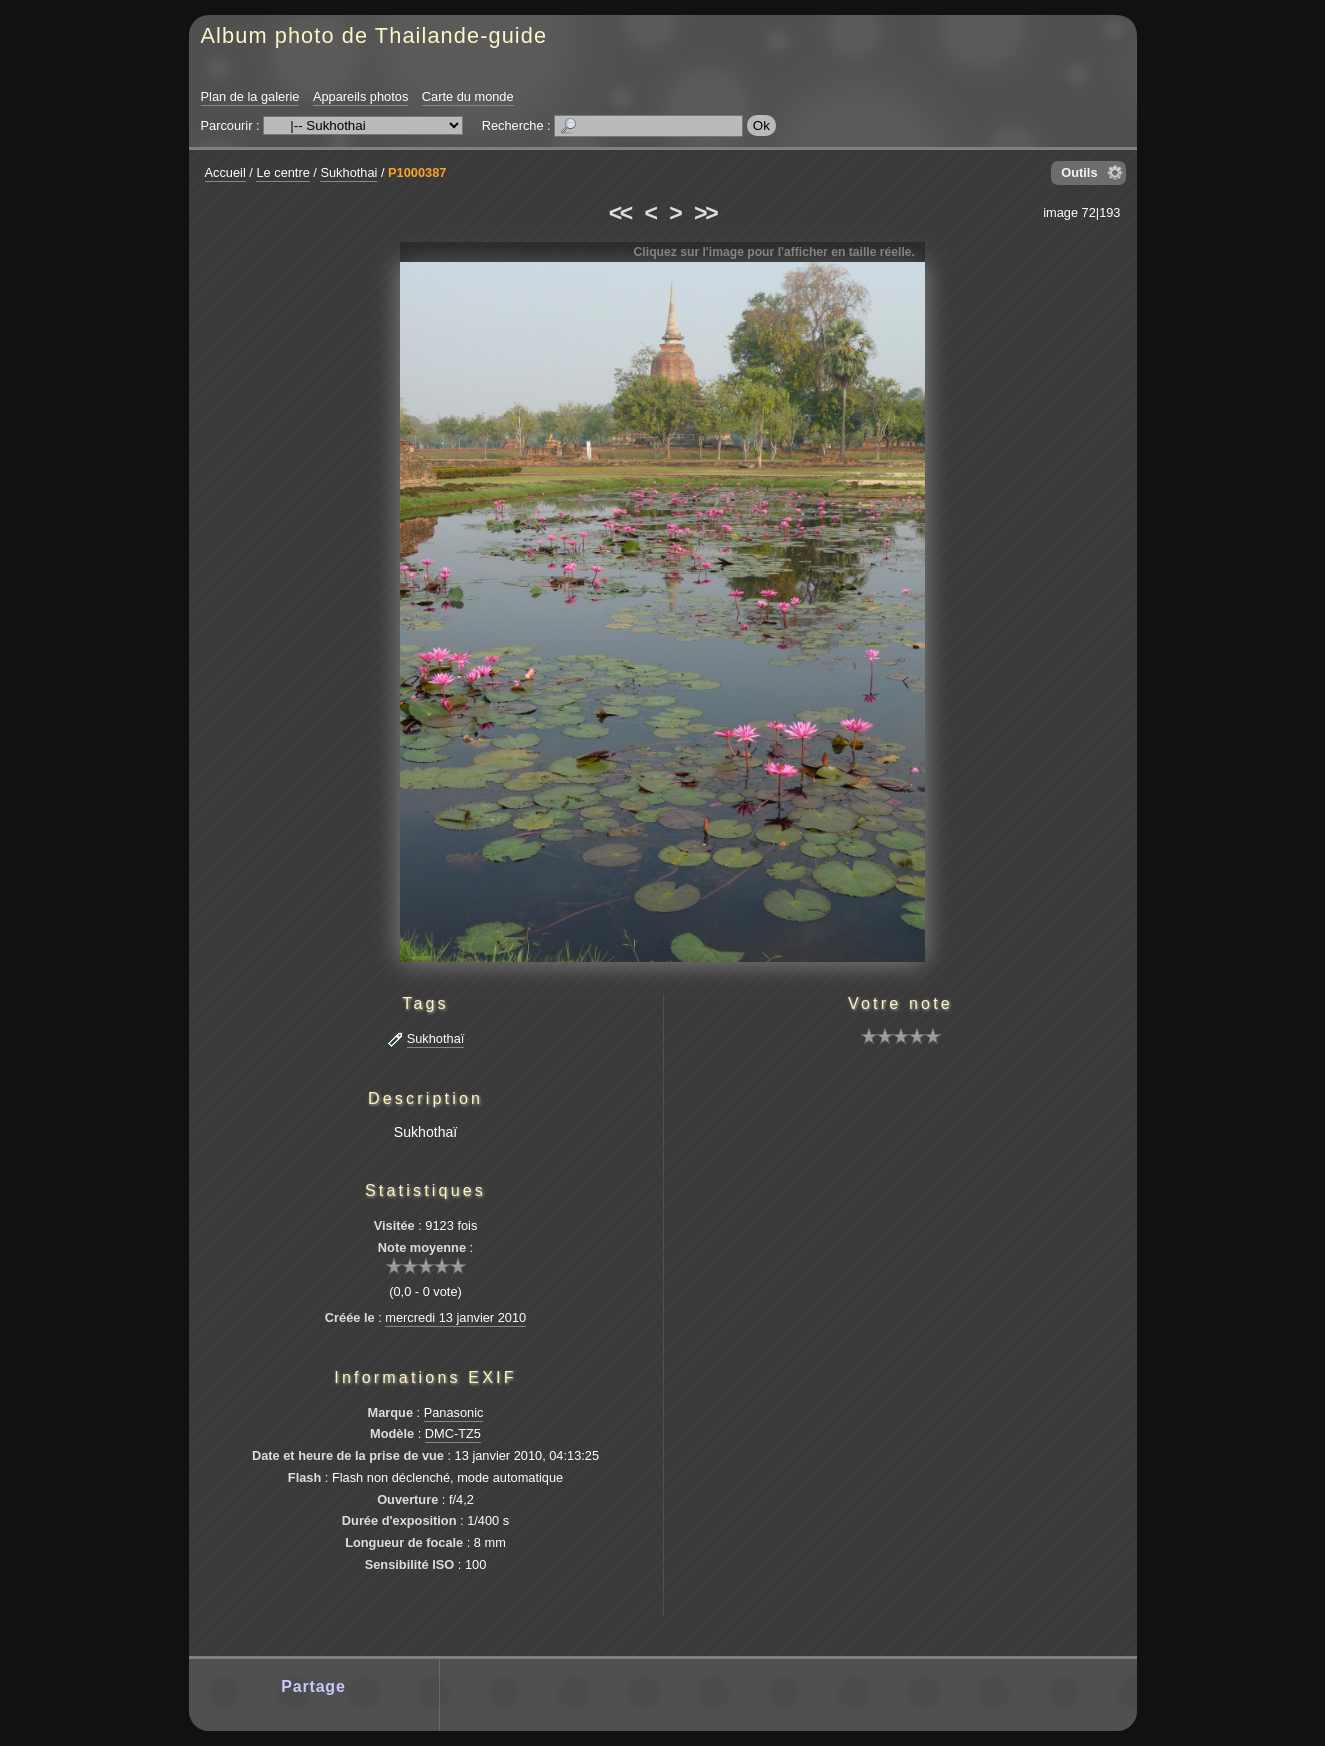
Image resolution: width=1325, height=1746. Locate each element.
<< (620, 213)
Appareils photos (360, 96)
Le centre (282, 172)
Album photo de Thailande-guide (374, 35)
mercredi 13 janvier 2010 (455, 1317)
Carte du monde (468, 96)
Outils (1079, 172)
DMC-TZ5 (453, 1433)
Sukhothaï (436, 1038)
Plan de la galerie (250, 96)
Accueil (225, 172)
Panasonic (454, 1412)
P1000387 (417, 172)
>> (705, 213)
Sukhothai (348, 172)
